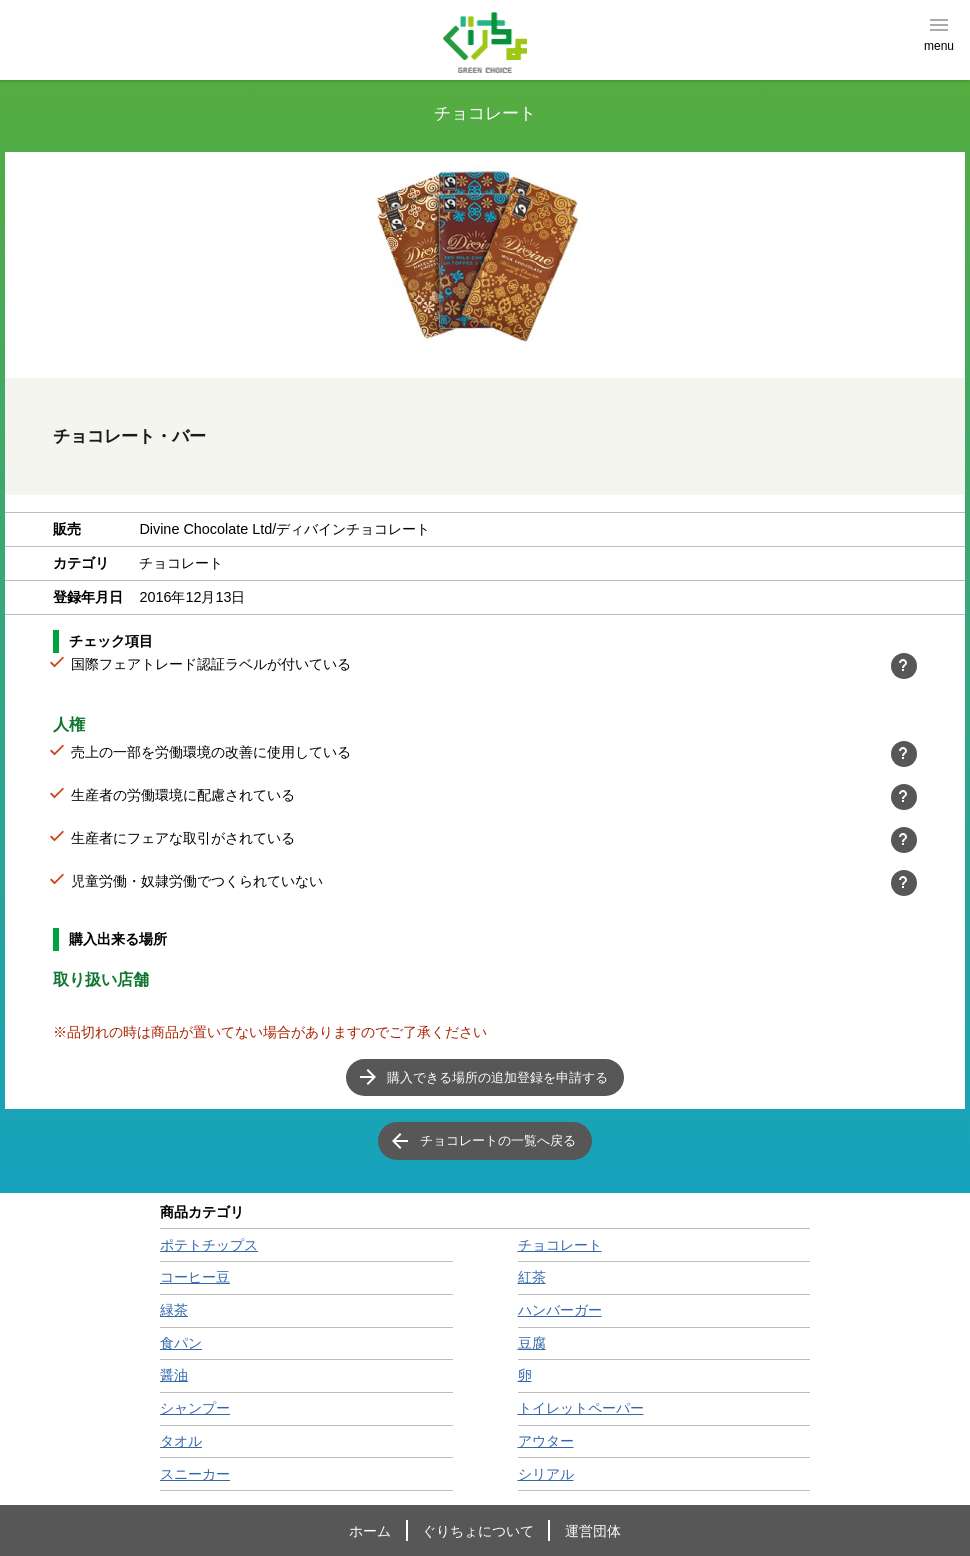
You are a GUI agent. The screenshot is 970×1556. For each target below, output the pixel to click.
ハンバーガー (560, 1310)
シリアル (546, 1474)
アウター (546, 1441)
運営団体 (593, 1531)
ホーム (370, 1531)
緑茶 (174, 1310)
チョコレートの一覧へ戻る (498, 1140)
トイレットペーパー (581, 1408)
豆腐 (532, 1343)
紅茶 (532, 1277)
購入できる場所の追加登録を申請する (497, 1077)
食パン (181, 1343)
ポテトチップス (209, 1245)
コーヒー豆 (195, 1277)
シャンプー (195, 1408)
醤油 (174, 1375)
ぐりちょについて (478, 1531)
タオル (181, 1441)
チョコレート (560, 1245)
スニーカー (195, 1474)
